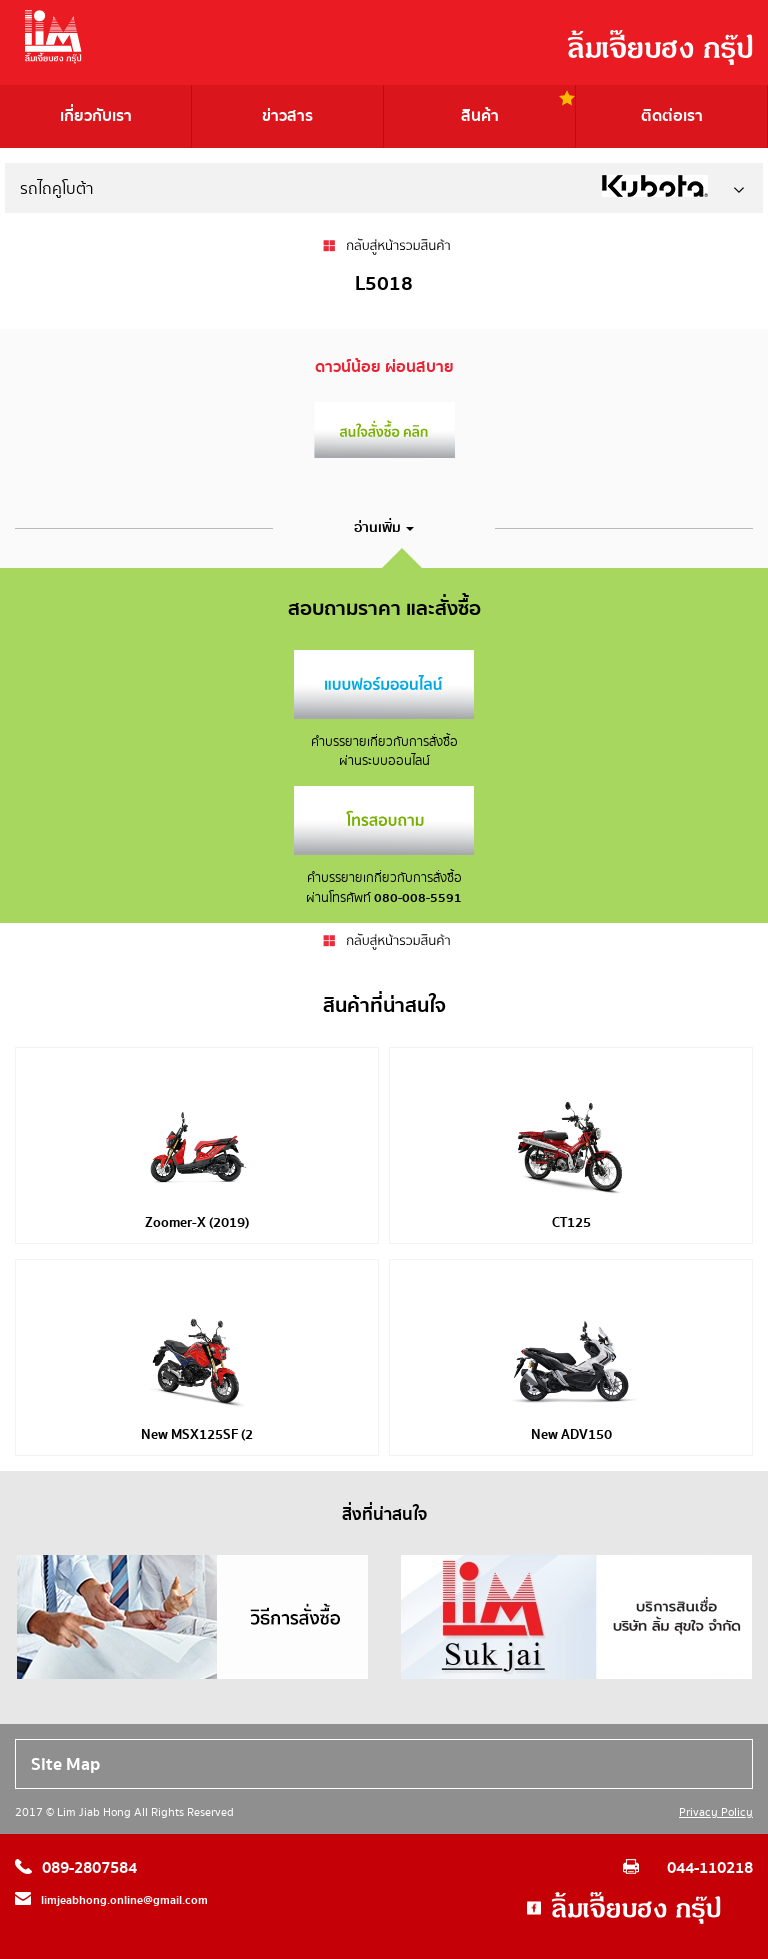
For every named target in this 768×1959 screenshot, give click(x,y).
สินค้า (480, 116)
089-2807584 (89, 1868)
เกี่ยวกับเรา (96, 116)
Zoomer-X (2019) (197, 1223)
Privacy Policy (716, 1812)
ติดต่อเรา (672, 116)
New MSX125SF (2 (197, 1435)
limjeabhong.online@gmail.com (124, 1900)
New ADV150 (571, 1435)
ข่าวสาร (287, 116)
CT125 (571, 1223)
